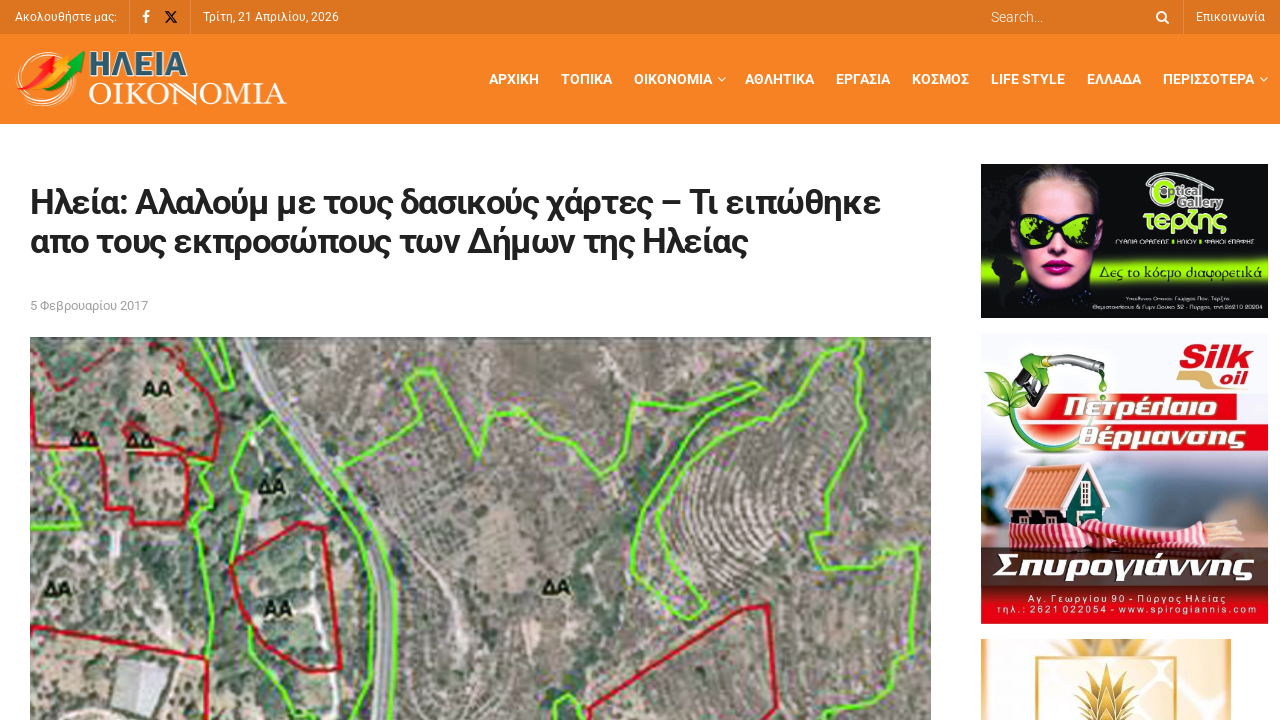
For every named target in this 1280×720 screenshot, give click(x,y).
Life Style (1028, 79)
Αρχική (514, 79)
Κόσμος (940, 79)
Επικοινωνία (1230, 17)
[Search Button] (1159, 17)
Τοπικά (586, 79)
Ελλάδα (1114, 79)
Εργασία (863, 79)
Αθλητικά (779, 79)
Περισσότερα (1208, 79)
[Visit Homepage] (151, 79)
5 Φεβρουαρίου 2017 (89, 305)
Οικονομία (673, 79)
